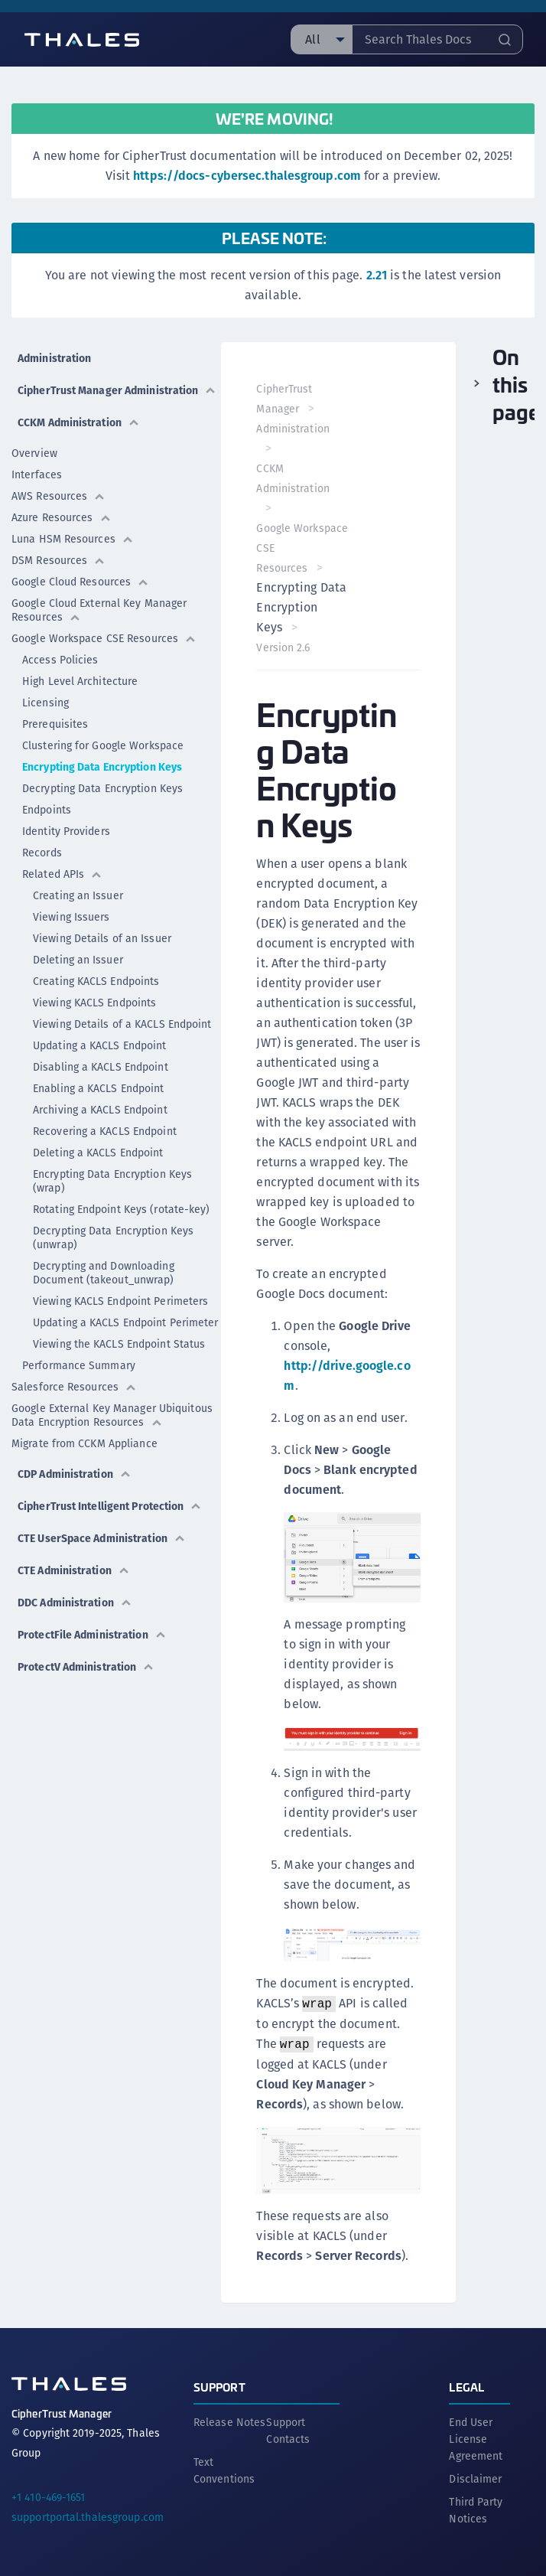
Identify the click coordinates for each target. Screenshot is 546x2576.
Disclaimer (475, 2475)
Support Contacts (288, 2427)
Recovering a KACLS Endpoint (105, 1131)
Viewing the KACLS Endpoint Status (119, 1344)
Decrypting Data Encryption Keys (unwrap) (113, 1237)
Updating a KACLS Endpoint (100, 1045)
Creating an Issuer (78, 895)
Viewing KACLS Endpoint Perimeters (120, 1301)
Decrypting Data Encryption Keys (102, 788)
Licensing (45, 702)
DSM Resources (58, 560)
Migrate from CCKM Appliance (84, 1443)
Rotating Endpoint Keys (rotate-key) (121, 1209)
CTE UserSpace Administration (102, 1538)
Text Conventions (224, 2467)
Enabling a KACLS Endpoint (98, 1088)
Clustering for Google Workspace (103, 745)
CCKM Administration (79, 422)
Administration (54, 358)
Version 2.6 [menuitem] (284, 647)
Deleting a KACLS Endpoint (98, 1152)
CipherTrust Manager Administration (117, 390)
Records (42, 852)
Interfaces (36, 474)
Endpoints (46, 810)
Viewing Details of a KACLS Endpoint (122, 1024)
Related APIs (62, 874)
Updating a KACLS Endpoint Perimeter (126, 1322)
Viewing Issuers (71, 917)
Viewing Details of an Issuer (102, 938)
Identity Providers (66, 831)
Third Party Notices (475, 2507)
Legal (466, 2383)
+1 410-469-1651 (48, 2494)
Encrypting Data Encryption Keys (102, 767)
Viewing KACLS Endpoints (94, 1002)
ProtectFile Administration (92, 1634)
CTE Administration (74, 1570)
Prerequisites (55, 724)
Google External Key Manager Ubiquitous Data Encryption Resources (112, 1415)
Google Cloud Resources (80, 582)
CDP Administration (75, 1474)
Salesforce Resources (74, 1387)
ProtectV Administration (86, 1666)
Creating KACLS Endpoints (96, 981)
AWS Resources (58, 496)
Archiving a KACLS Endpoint (100, 1110)
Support (219, 2383)
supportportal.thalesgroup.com (87, 2514)
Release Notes (229, 2419)
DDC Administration (75, 1602)
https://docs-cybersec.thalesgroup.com (247, 175)
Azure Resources (61, 517)
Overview (34, 453)
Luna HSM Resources (72, 539)
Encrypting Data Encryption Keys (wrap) (112, 1181)
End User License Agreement (475, 2435)
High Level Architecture (80, 681)
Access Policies (60, 660)
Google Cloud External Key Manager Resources (99, 610)
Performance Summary (78, 1365)
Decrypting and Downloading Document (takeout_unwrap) (103, 1272)
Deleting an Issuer (78, 960)
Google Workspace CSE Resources (104, 638)
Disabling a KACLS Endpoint (100, 1067)
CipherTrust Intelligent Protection (110, 1506)
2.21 (376, 275)
